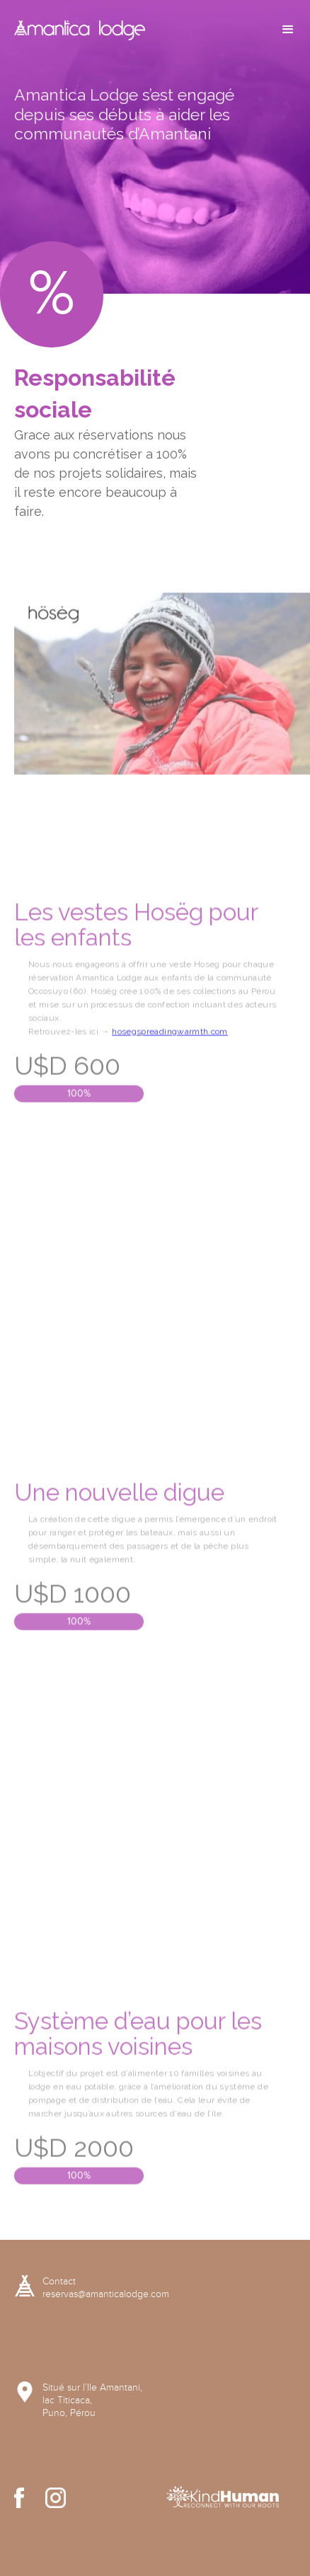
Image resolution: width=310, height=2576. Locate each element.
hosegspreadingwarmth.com (170, 1082)
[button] (288, 29)
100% (79, 1144)
